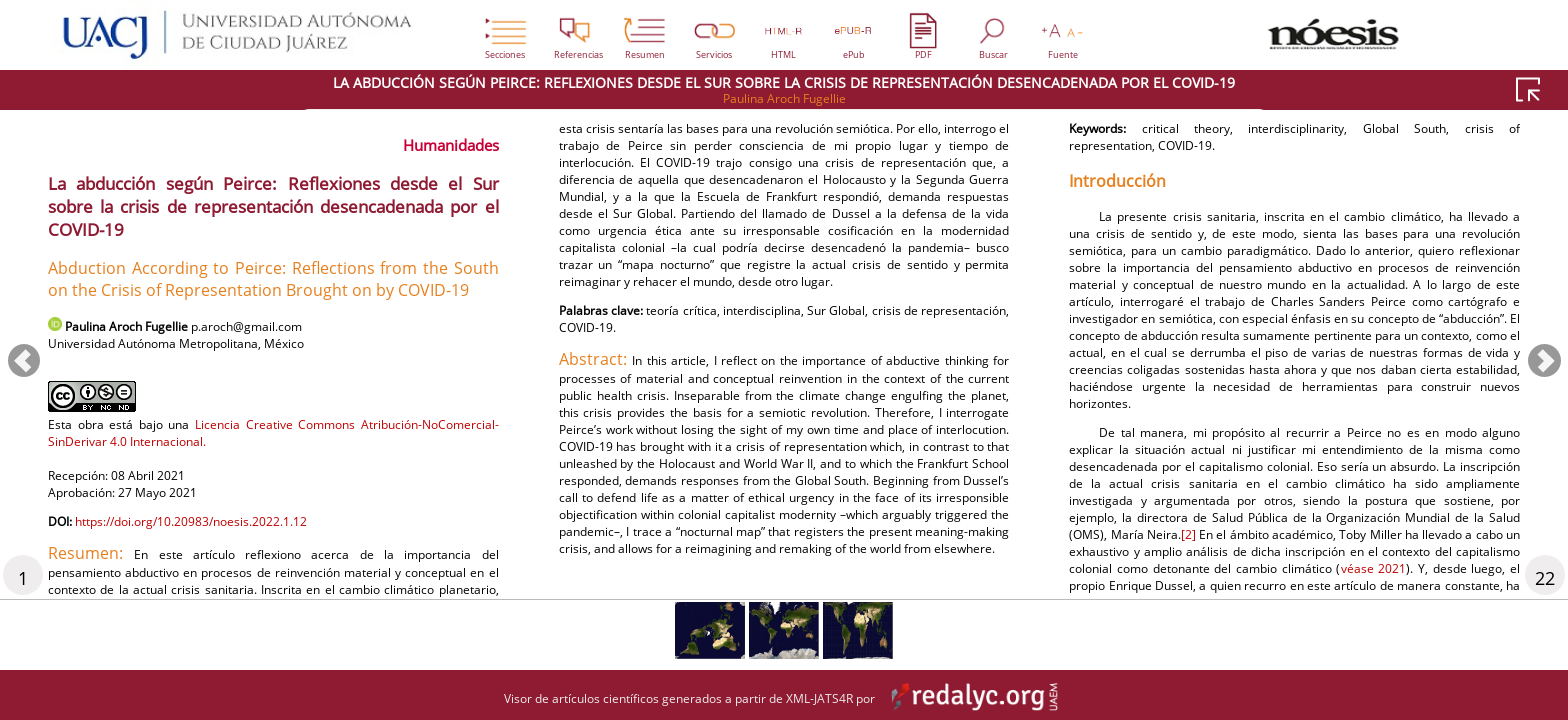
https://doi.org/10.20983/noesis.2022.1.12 (219, 541)
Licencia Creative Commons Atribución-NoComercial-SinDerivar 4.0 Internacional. (273, 442)
